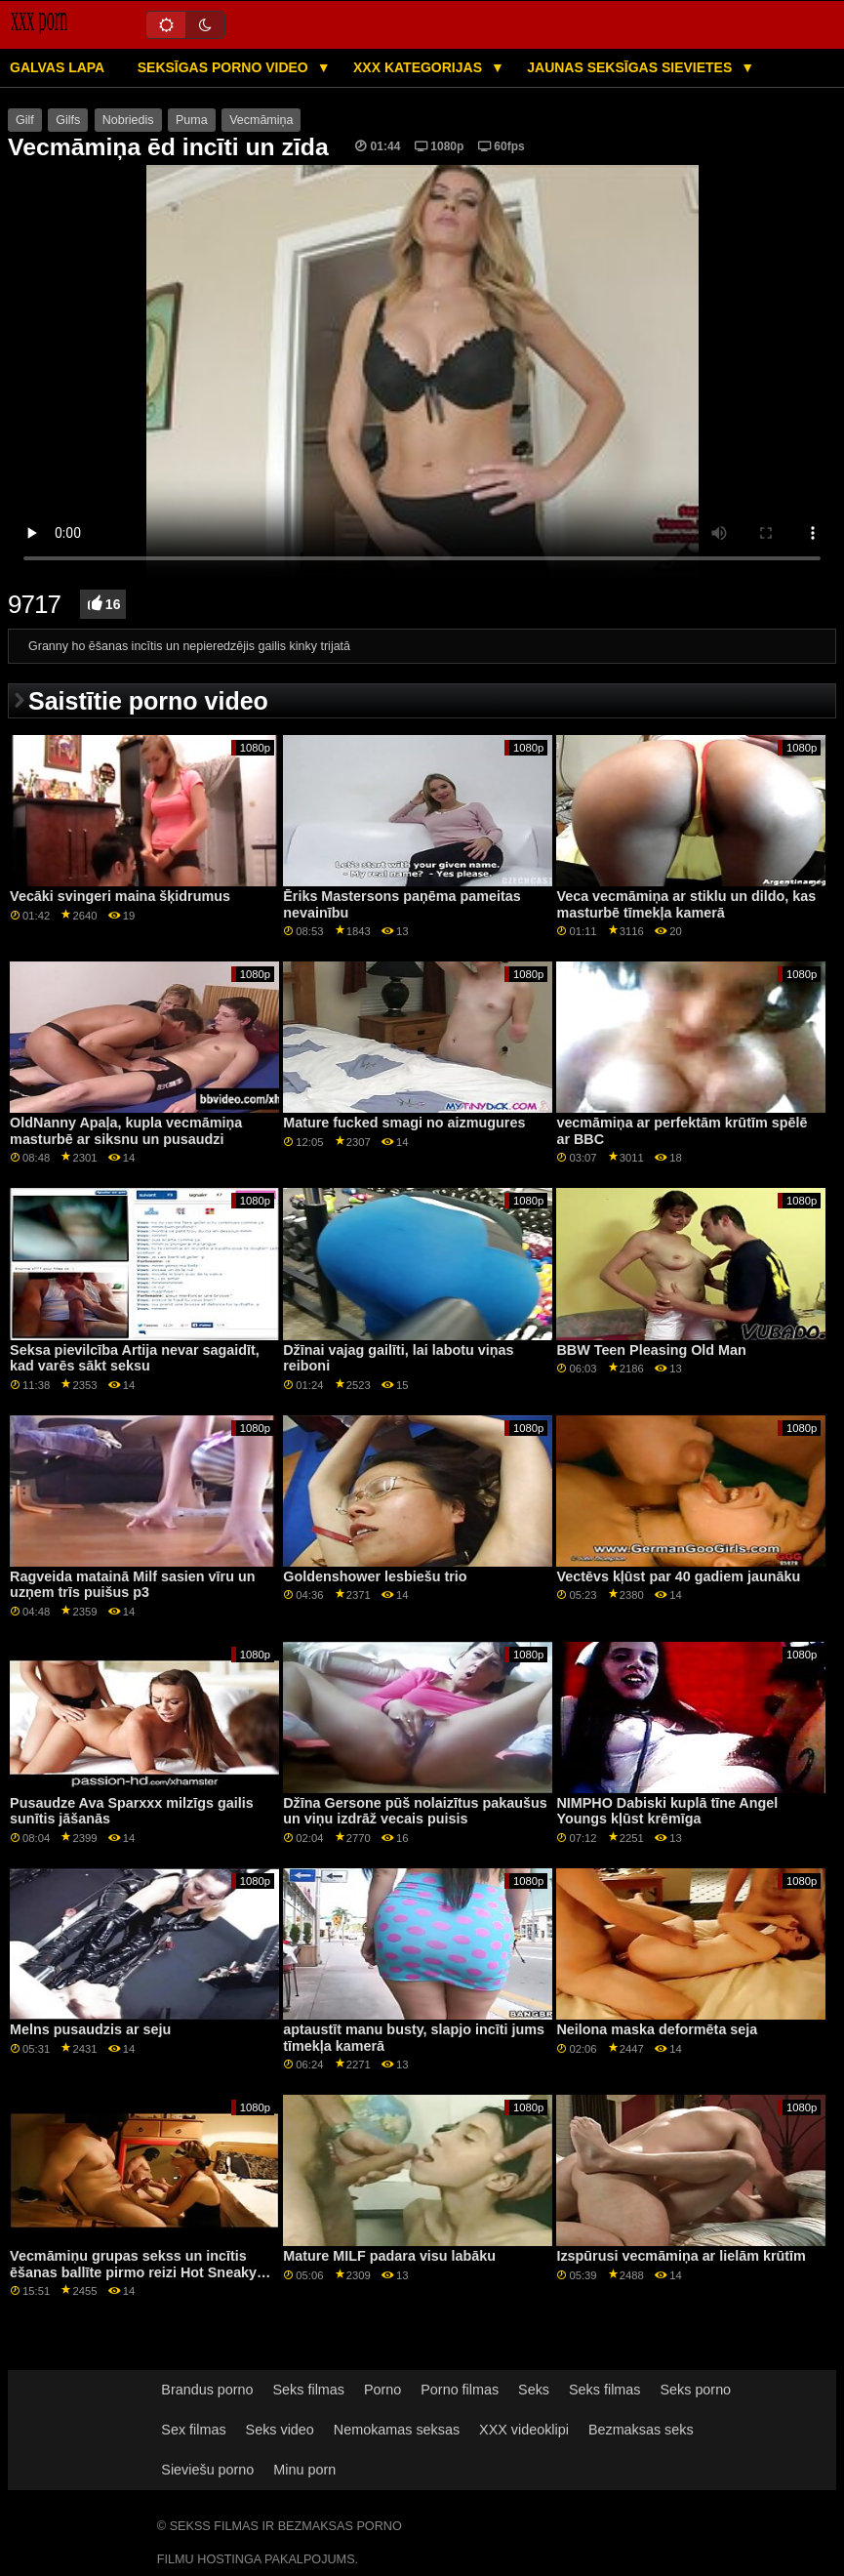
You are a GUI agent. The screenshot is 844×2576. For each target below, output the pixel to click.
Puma (192, 120)
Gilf (25, 120)
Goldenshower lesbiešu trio (374, 1576)
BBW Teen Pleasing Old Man (650, 1350)
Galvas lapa (57, 67)
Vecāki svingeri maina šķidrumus (120, 896)
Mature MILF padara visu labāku (389, 2256)
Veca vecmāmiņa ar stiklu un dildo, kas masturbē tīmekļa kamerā (686, 904)
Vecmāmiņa (261, 120)
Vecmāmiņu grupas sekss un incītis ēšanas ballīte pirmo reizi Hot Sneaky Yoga (133, 2272)
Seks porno (695, 2389)
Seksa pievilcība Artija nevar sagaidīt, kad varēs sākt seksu (135, 1358)
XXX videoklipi (524, 2429)
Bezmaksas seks (641, 2429)
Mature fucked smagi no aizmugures (404, 1122)
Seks (533, 2389)
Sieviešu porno (207, 2469)
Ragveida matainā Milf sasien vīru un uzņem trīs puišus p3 (132, 1585)
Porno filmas (460, 2389)
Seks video (280, 2429)
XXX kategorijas (419, 67)
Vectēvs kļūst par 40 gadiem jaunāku (678, 1576)
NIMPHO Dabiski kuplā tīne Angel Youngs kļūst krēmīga (667, 1811)
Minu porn (304, 2469)
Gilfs (68, 120)
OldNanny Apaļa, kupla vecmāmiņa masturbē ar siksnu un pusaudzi (126, 1131)
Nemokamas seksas (397, 2429)
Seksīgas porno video (225, 67)
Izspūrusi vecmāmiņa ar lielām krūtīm (680, 2256)
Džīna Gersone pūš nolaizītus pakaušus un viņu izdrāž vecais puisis (415, 1811)
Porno (382, 2389)
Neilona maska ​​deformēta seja (656, 2029)
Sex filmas (193, 2429)
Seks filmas (308, 2389)
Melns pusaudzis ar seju (90, 2029)
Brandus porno (207, 2389)
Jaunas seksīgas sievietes (631, 67)
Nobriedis (128, 120)
